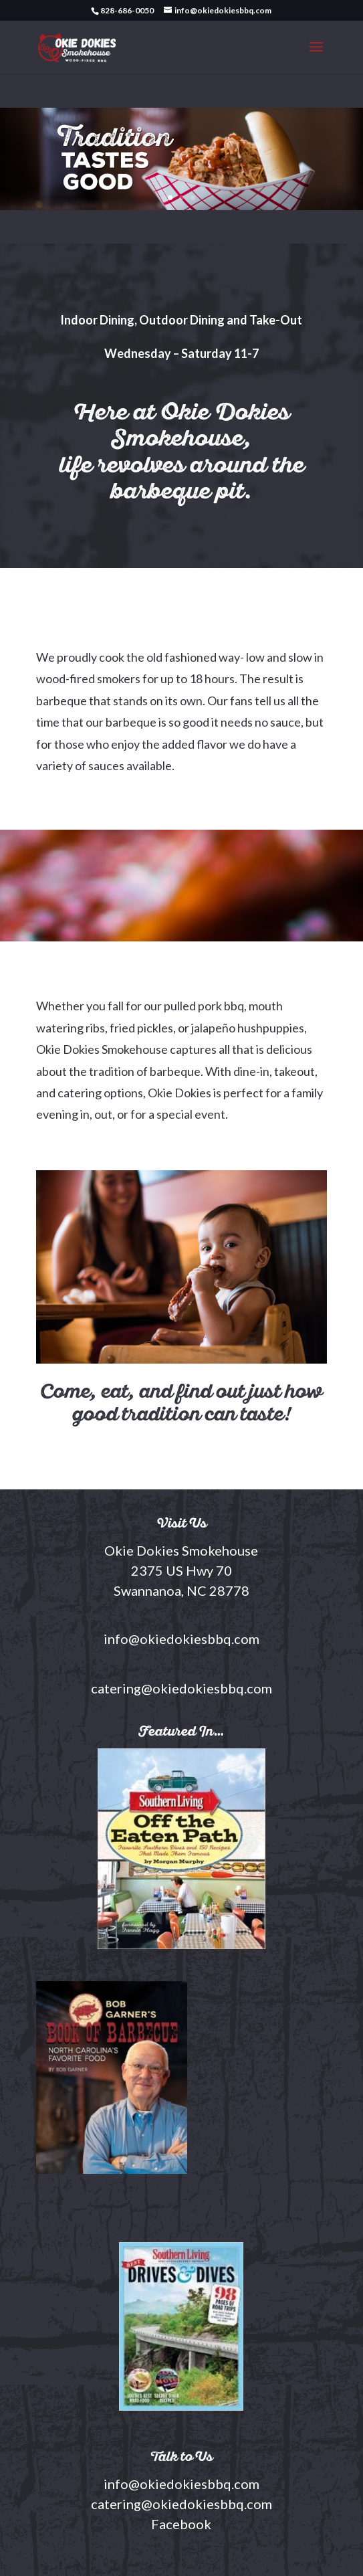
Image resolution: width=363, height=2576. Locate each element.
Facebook (181, 2524)
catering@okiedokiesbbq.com (181, 2504)
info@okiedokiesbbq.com (181, 2484)
